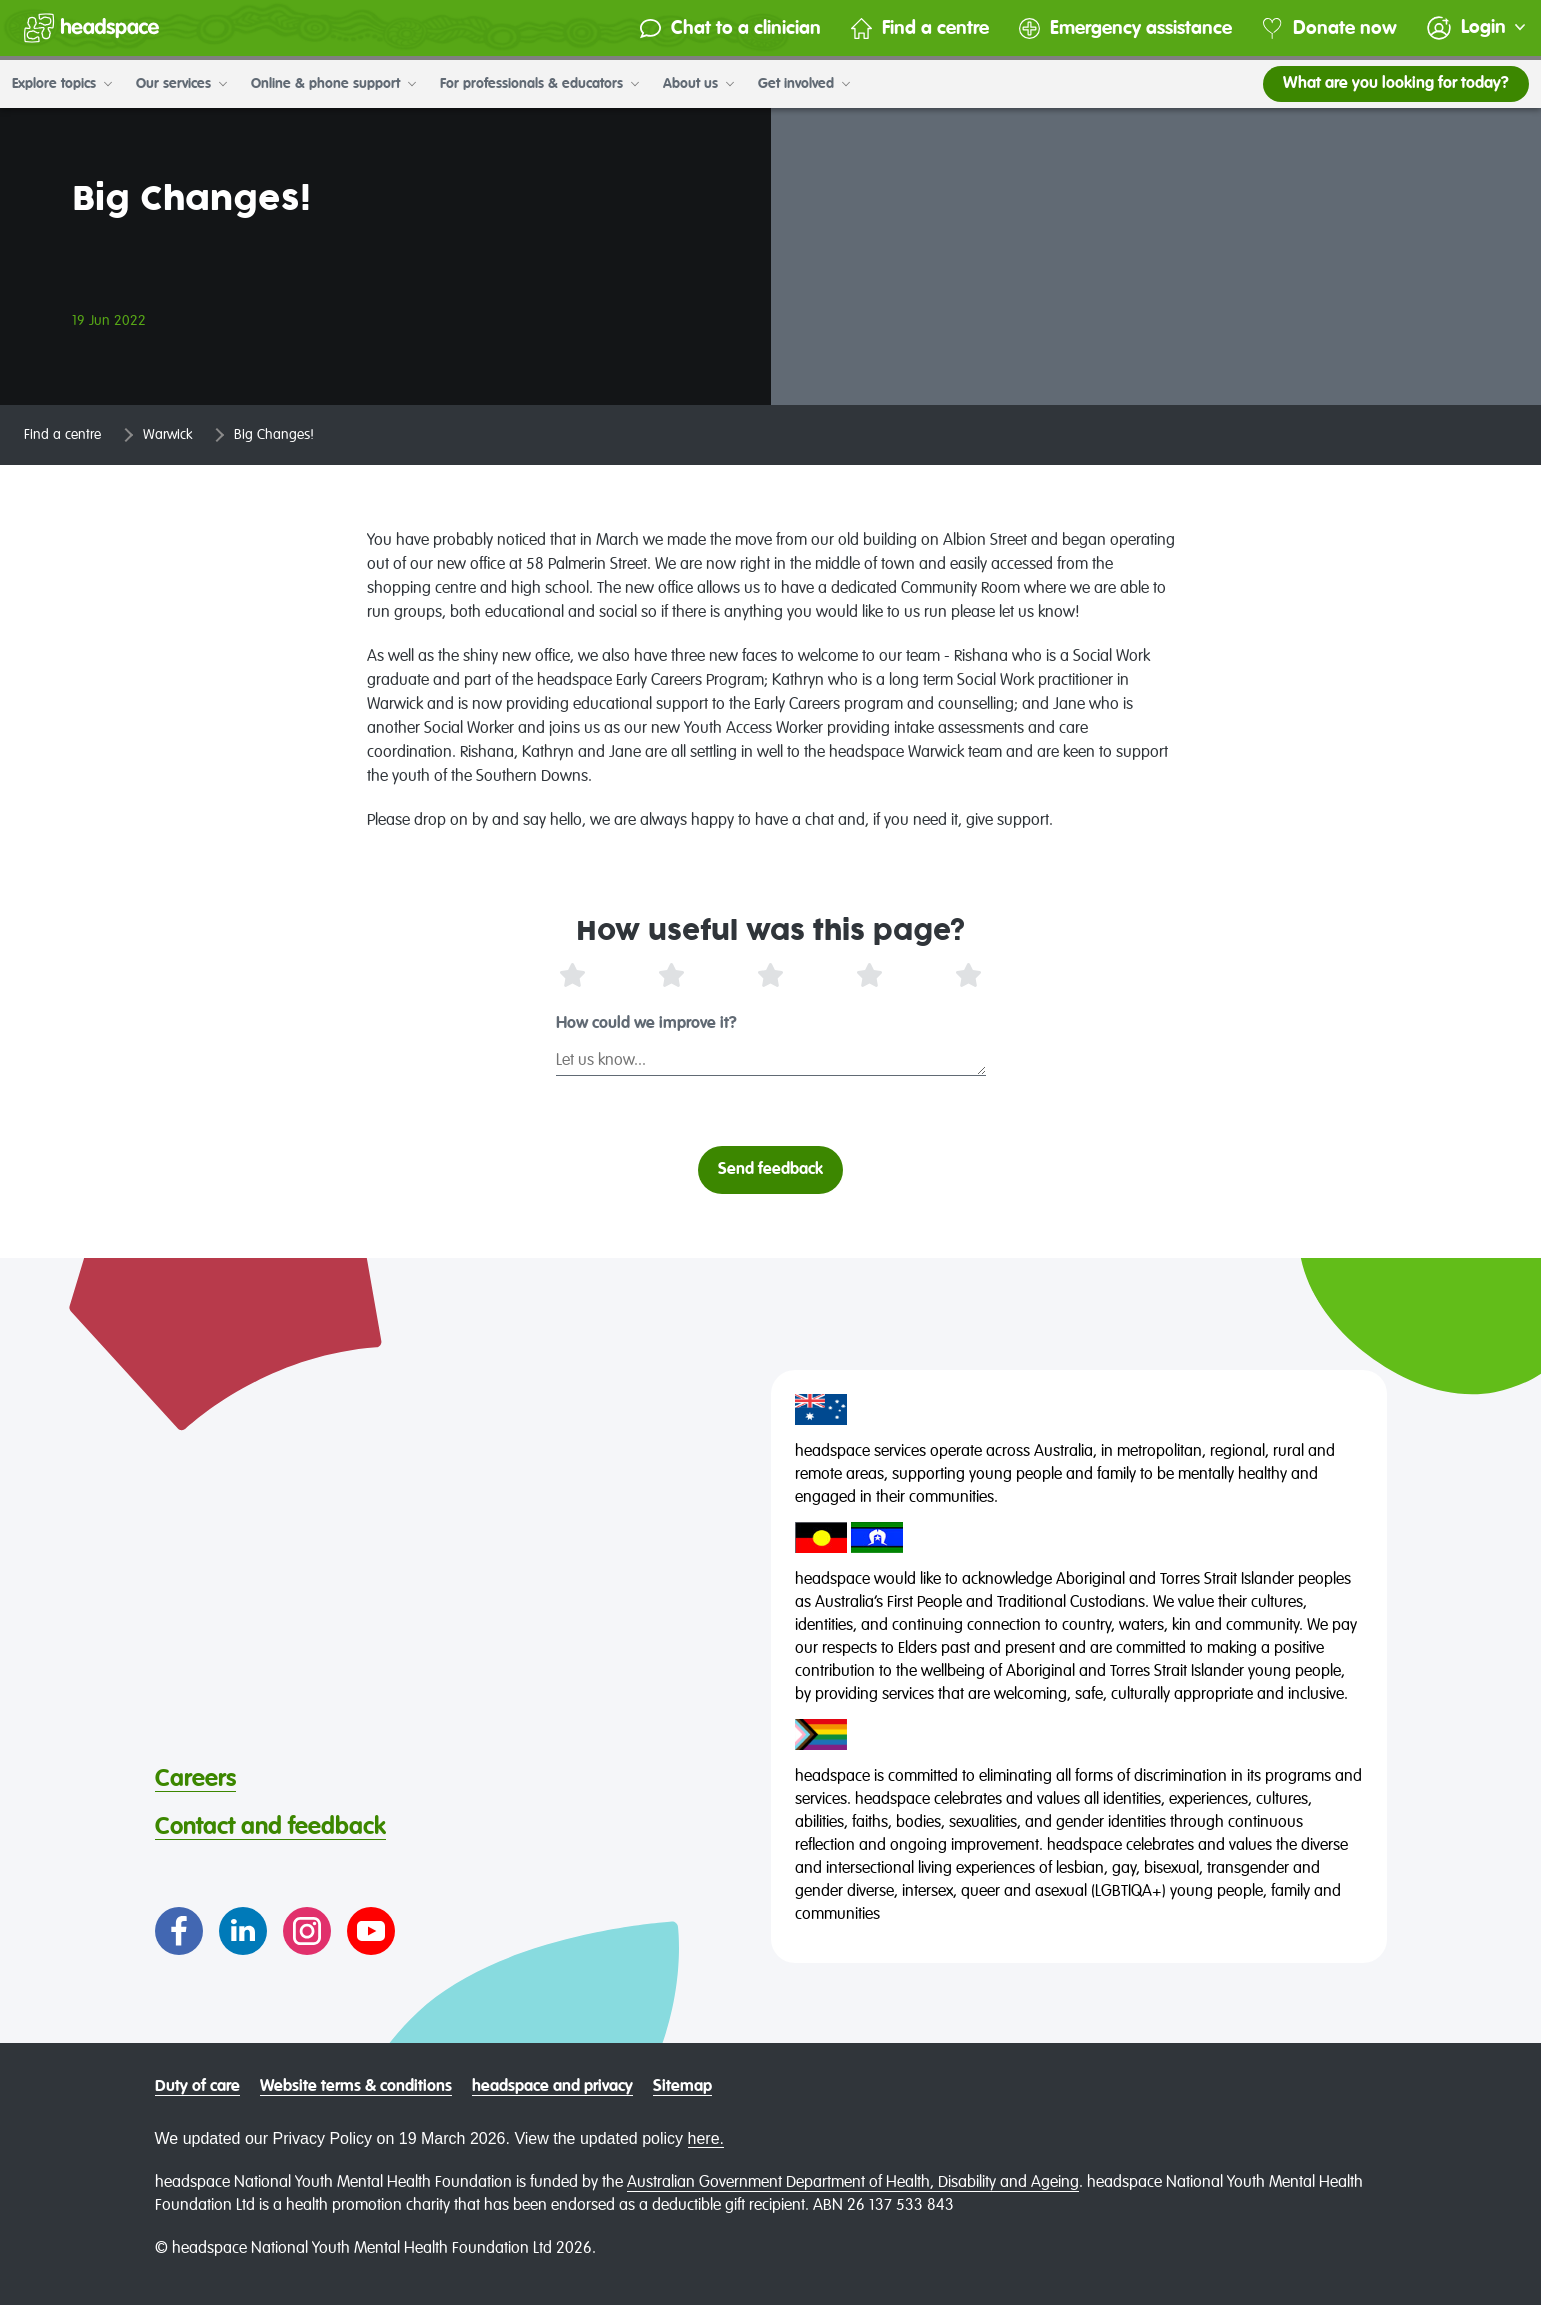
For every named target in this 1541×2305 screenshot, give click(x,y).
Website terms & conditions (356, 2087)
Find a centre (920, 28)
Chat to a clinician (730, 28)
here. (706, 2138)
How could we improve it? (646, 1024)
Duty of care (197, 2087)
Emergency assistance (1125, 28)
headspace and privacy (552, 2087)
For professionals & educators (539, 84)
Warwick (167, 435)
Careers (195, 1779)
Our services (181, 84)
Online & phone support (333, 84)
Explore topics (62, 84)
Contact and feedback (270, 1827)
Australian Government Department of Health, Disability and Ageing (853, 2183)
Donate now (1329, 28)
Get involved (804, 84)
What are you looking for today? (1396, 84)
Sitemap (682, 2087)
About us (698, 84)
